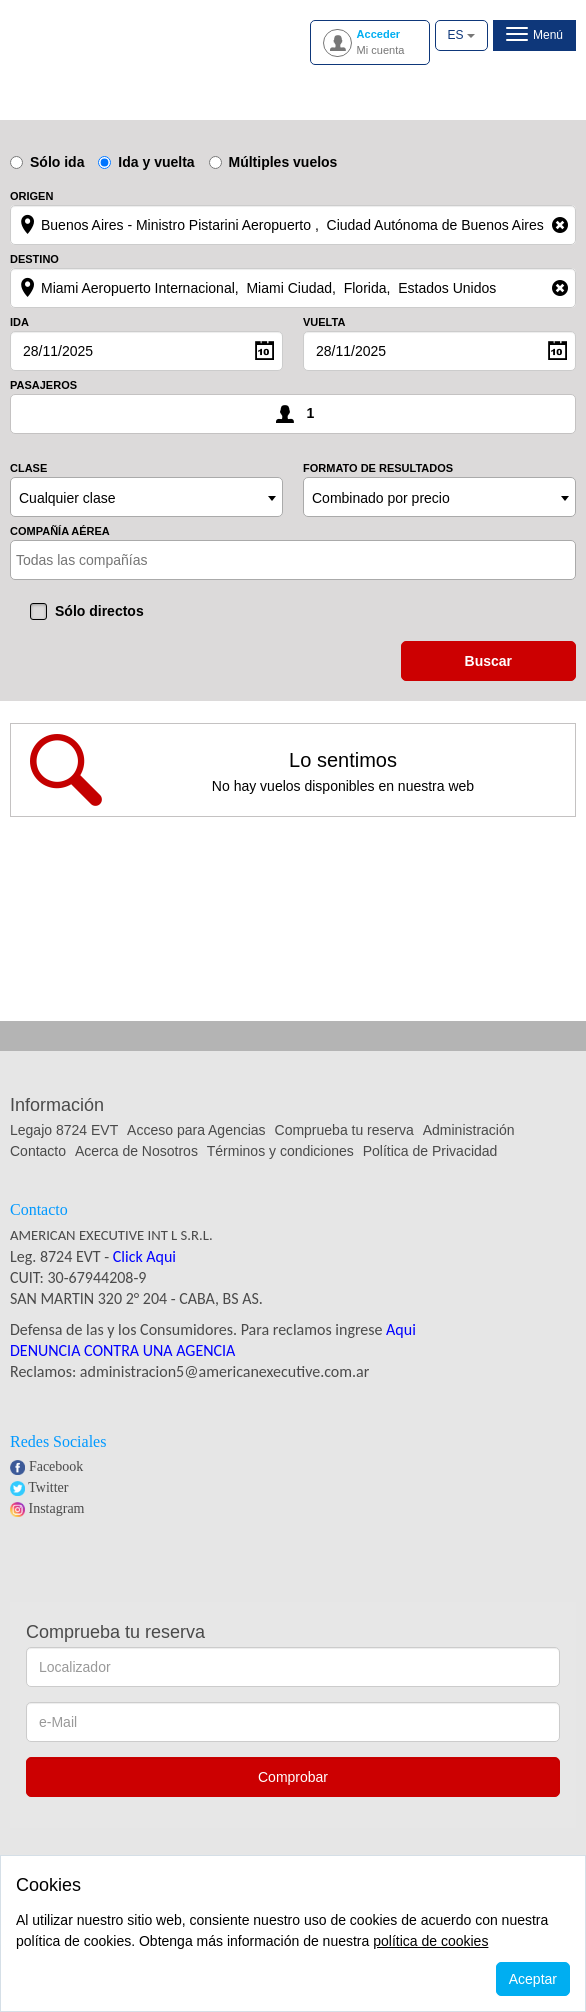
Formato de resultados (378, 468)
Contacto (38, 1151)
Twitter (48, 1487)
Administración (469, 1130)
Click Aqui (144, 1256)
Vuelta (324, 322)
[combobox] (146, 497)
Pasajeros (43, 385)
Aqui (401, 1329)
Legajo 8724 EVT (64, 1130)
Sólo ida (47, 162)
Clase (28, 468)
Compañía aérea (60, 531)
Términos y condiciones (280, 1151)
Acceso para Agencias (196, 1130)
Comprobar (293, 1777)
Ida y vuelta (146, 162)
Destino (34, 259)
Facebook (56, 1466)
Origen (31, 196)
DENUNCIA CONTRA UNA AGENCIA (122, 1350)
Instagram (57, 1508)
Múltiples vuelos (273, 162)
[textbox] (103, 560)
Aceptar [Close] (533, 1979)
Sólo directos (99, 611)
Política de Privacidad (430, 1151)
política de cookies (430, 1941)
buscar (488, 661)
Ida (19, 322)
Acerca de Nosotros (136, 1151)
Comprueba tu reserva (344, 1130)
